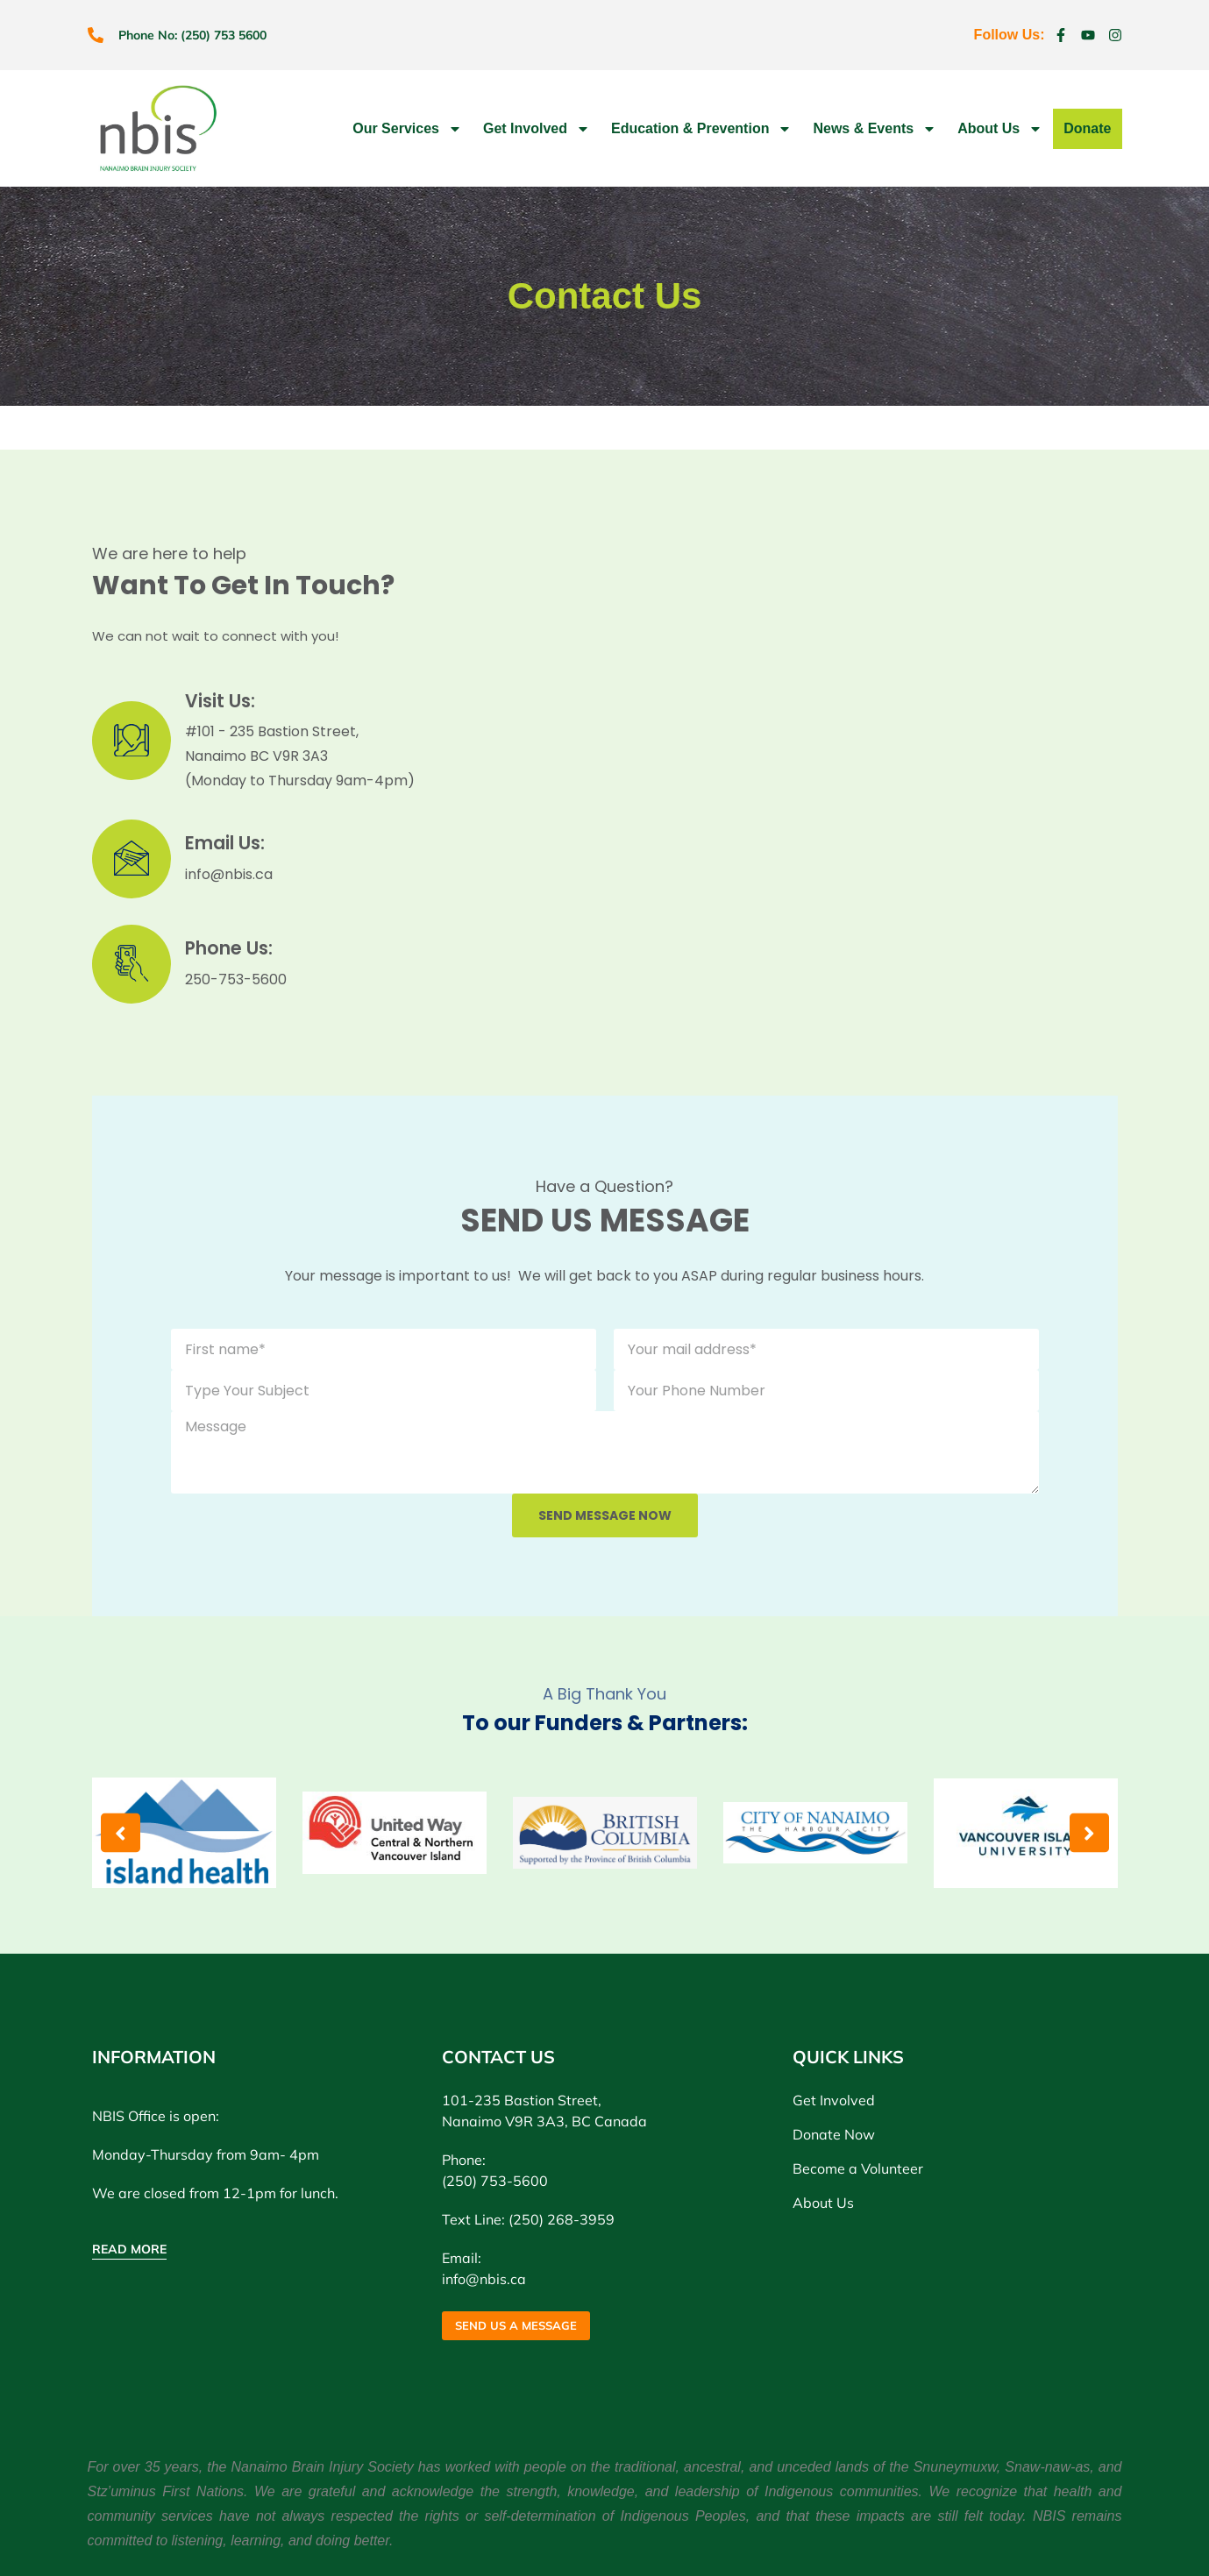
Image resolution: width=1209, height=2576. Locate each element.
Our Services (407, 129)
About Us (999, 129)
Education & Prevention (701, 129)
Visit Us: (223, 700)
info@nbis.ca (229, 874)
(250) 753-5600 (495, 2180)
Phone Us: (233, 948)
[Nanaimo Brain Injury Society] (822, 773)
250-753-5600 (236, 979)
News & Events (874, 129)
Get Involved (536, 129)
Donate (1087, 128)
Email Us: (230, 842)
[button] (120, 1833)
